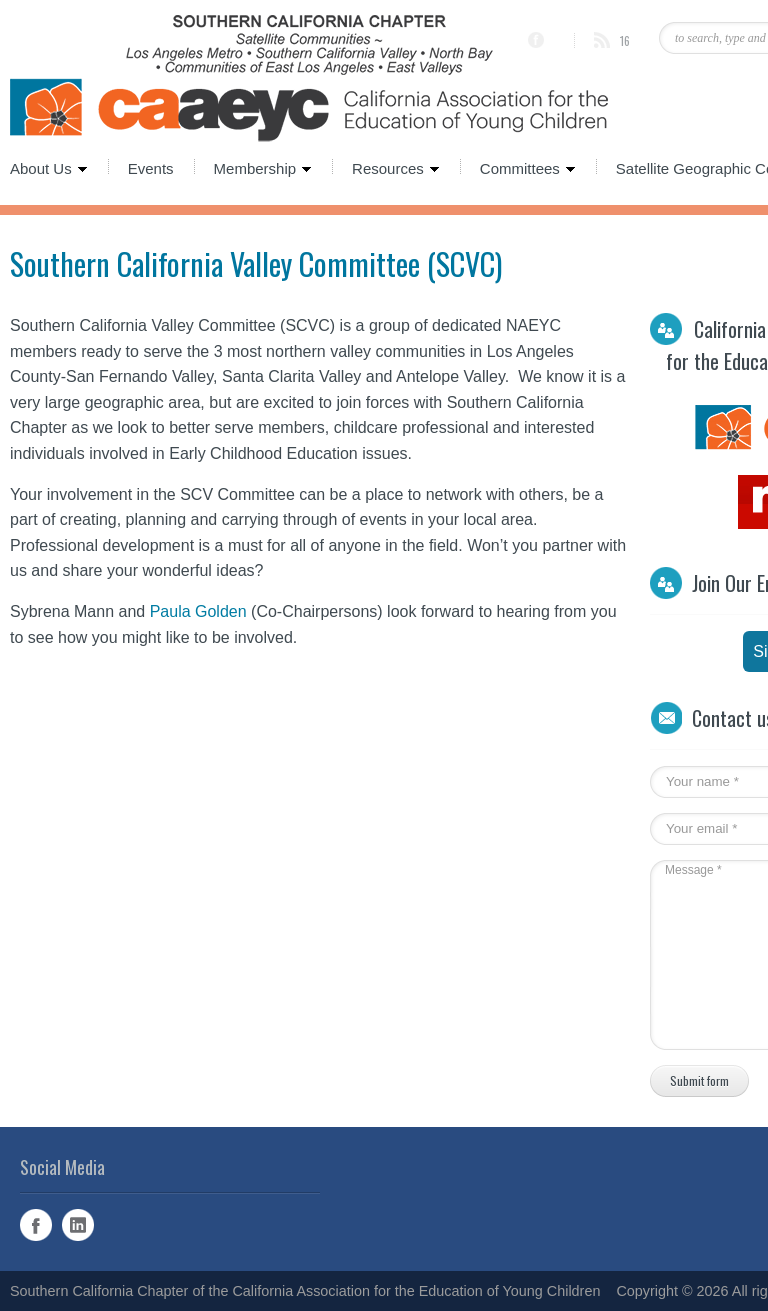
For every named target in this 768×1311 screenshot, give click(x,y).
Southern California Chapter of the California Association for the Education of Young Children (305, 1291)
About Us (49, 167)
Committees (518, 167)
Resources (386, 167)
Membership (253, 167)
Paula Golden (198, 611)
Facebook (36, 1225)
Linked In (78, 1225)
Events (151, 167)
